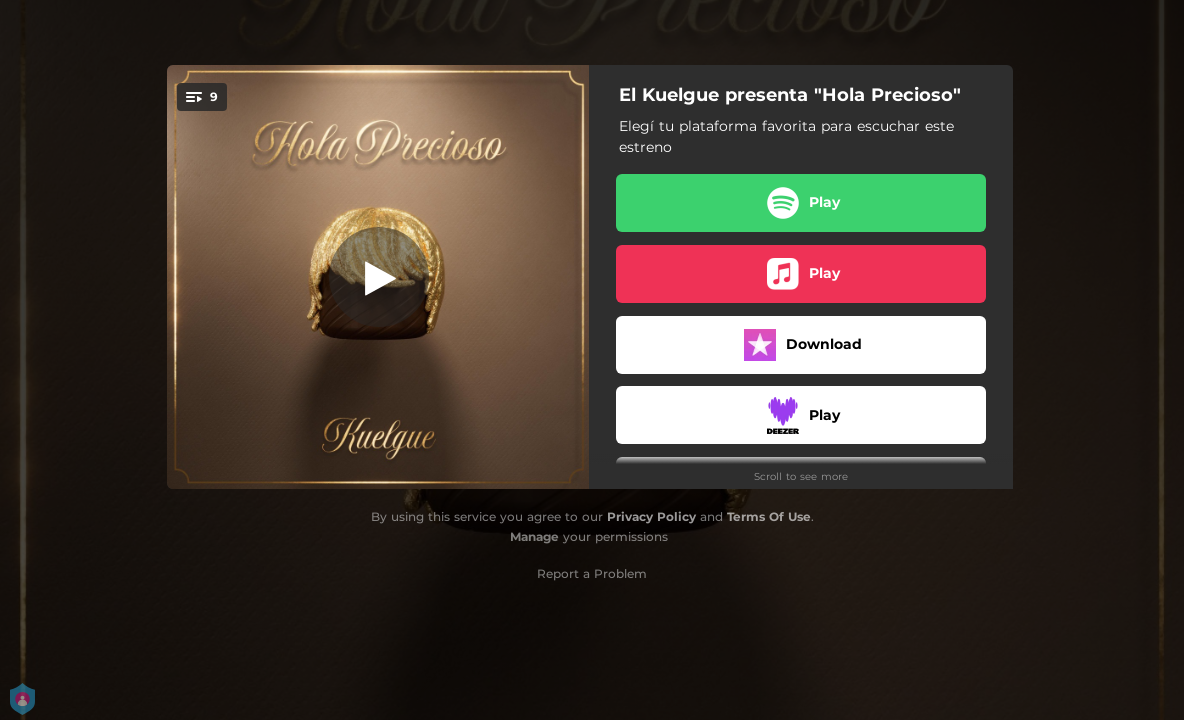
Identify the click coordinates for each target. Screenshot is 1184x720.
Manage (534, 536)
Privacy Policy (651, 516)
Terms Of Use (769, 516)
